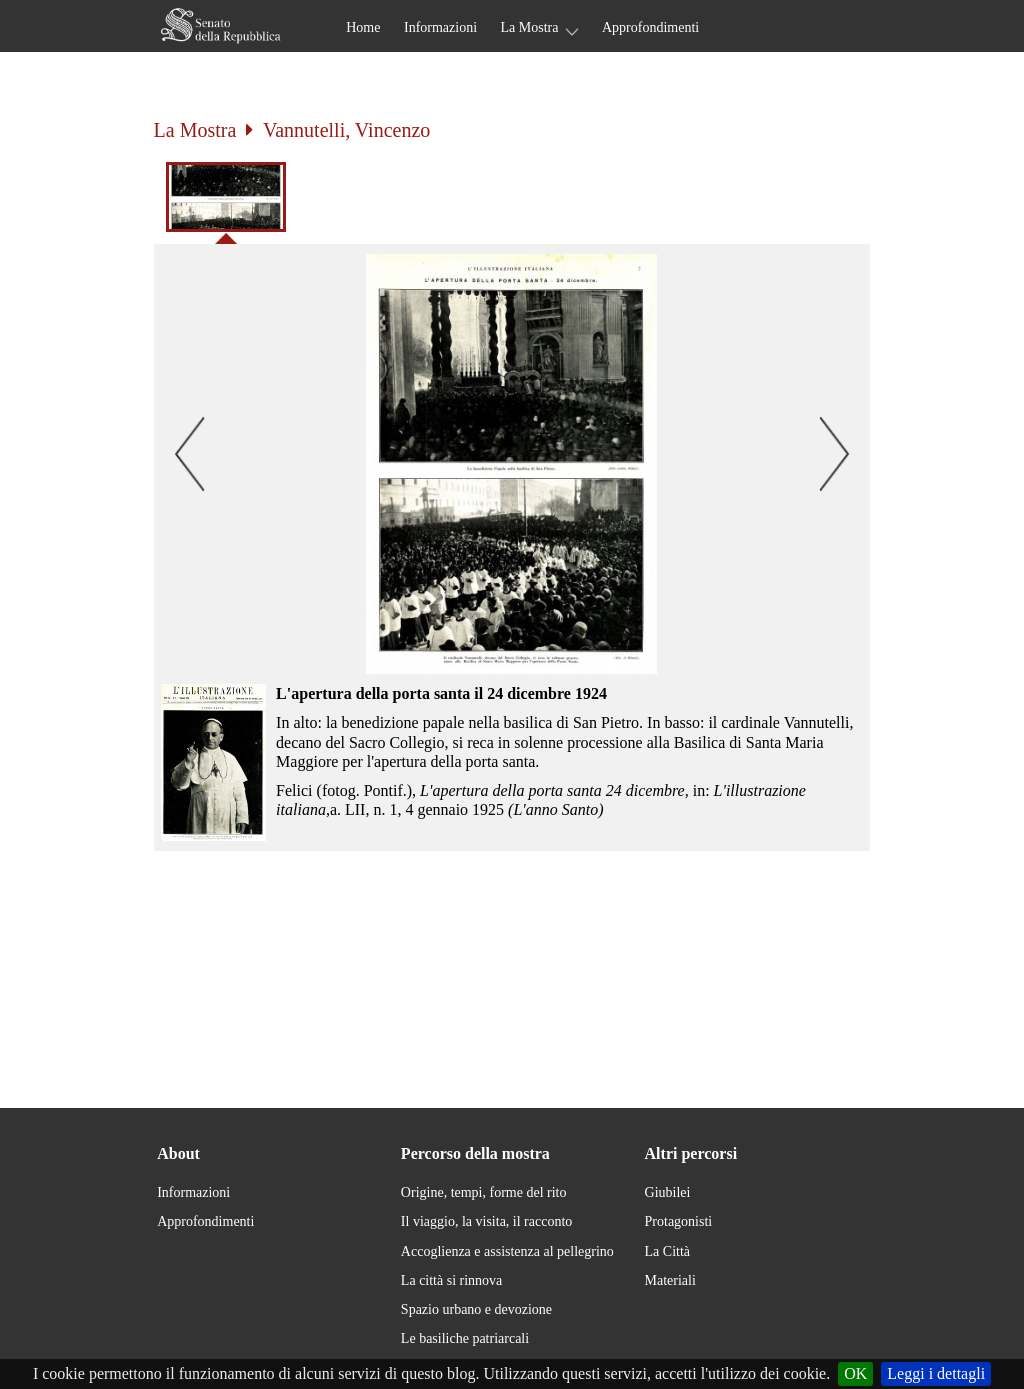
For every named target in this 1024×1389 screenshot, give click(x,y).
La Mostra (530, 27)
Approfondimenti (650, 27)
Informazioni (440, 27)
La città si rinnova (451, 1280)
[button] (512, 464)
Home (363, 27)
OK (855, 1373)
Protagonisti (679, 1221)
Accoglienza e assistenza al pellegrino (507, 1251)
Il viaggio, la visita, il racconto (486, 1221)
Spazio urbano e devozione (476, 1309)
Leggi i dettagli (936, 1373)
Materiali (670, 1280)
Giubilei (668, 1192)
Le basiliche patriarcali (465, 1338)
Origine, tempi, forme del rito (484, 1192)
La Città (668, 1251)
